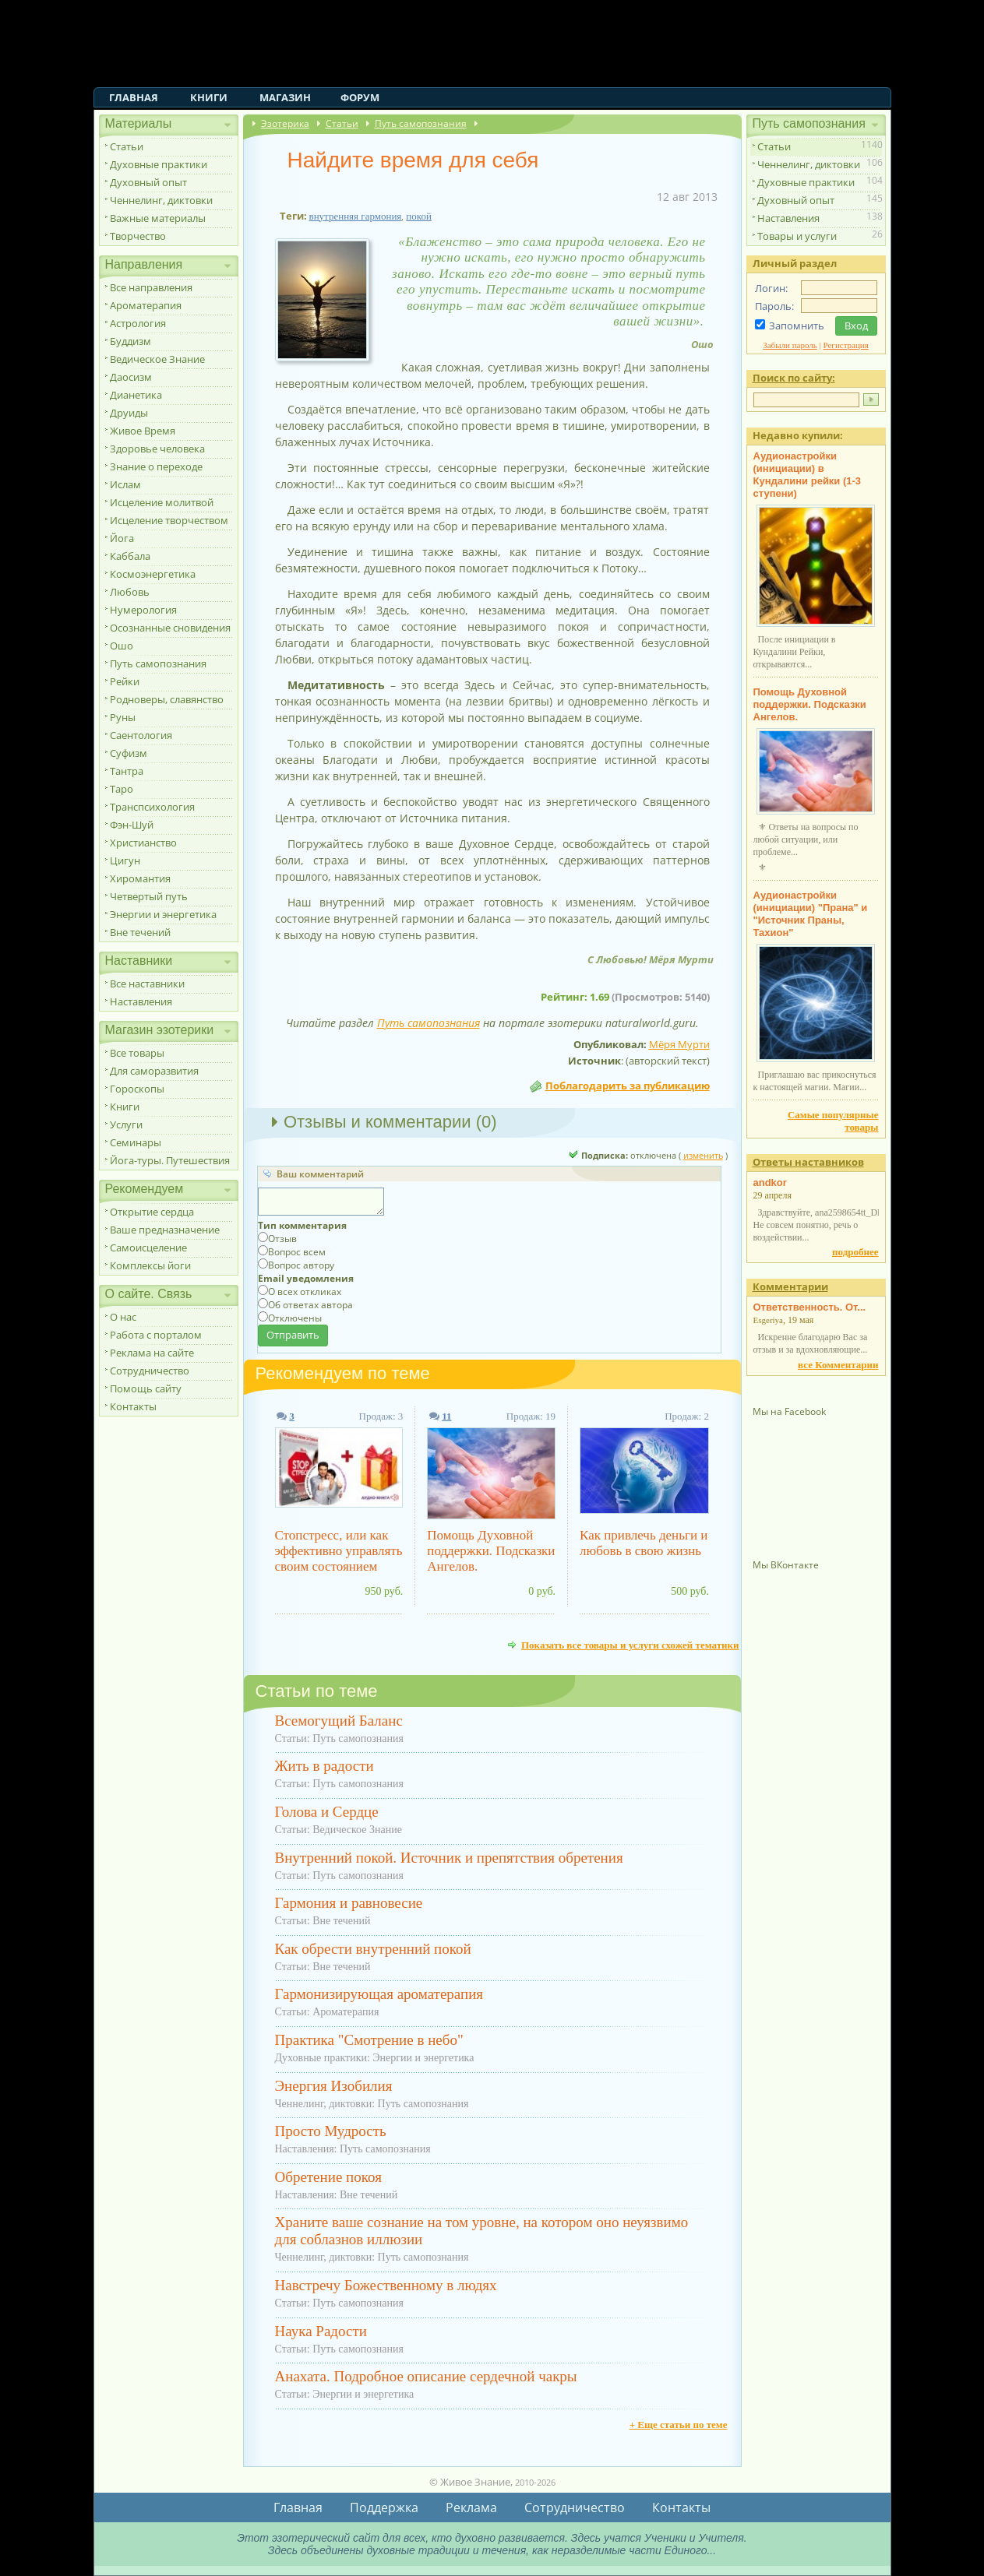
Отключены (295, 1318)
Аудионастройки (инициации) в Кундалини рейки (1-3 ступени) (807, 474)
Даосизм (131, 377)
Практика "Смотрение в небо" (369, 2040)
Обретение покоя (328, 2177)
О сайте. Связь (148, 1293)
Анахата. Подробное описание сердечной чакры (426, 2376)
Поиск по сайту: (794, 378)
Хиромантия (140, 878)
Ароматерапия (146, 305)
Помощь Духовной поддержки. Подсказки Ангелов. (491, 1551)
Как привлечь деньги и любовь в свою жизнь (643, 1543)
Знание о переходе (156, 466)
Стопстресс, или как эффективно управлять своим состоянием (339, 1551)
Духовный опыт (148, 182)
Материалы (138, 123)
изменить (703, 1155)
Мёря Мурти (679, 1044)
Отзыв (282, 1238)
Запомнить (796, 325)
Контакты (133, 1406)
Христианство (143, 843)
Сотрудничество (149, 1371)
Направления (144, 264)
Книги (208, 97)
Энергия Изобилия (334, 2086)
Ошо (121, 646)
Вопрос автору (301, 1265)
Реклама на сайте (152, 1353)
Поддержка (384, 2507)
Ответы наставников (808, 1162)
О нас (123, 1317)
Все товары (137, 1053)
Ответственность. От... (809, 1307)
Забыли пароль (790, 345)
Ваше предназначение (165, 1230)
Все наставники (147, 984)
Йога (122, 538)
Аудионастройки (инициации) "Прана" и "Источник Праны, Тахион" (810, 913)
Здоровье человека (157, 449)
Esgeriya (768, 1320)
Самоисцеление (148, 1247)
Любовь (130, 592)
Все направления (151, 287)
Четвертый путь (149, 896)
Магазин (285, 97)
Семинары (135, 1142)
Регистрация (846, 345)
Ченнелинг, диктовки (161, 200)
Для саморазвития (154, 1071)
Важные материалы (158, 218)
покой (419, 216)
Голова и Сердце (327, 1812)
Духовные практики (158, 164)
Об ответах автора (310, 1304)
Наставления (141, 1001)
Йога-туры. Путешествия (170, 1160)
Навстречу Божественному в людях (386, 2285)
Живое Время (142, 431)
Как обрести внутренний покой (373, 1949)
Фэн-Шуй (131, 825)
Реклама (471, 2507)
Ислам (125, 484)
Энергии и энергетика (163, 914)
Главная (133, 97)
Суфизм (128, 753)
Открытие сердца (152, 1212)
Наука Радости (321, 2331)
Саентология (141, 735)
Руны (123, 717)
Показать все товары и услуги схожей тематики (630, 1644)
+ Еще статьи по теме (679, 2424)
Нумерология (143, 610)
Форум (359, 97)
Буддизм (130, 341)
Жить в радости (324, 1766)
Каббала (130, 556)
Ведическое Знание (157, 359)
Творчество (138, 236)
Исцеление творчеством (169, 520)
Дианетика (136, 395)
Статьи (126, 146)
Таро (121, 789)
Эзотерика (285, 123)
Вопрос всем (297, 1251)
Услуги (126, 1124)
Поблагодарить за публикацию (627, 1086)
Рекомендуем (144, 1188)
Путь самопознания (158, 663)
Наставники (139, 960)
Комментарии (790, 1286)
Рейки (124, 681)
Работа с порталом (156, 1335)
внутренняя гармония (355, 216)
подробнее (855, 1252)
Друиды (129, 413)
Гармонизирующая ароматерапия (379, 1994)
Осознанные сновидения (170, 628)
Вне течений (140, 932)
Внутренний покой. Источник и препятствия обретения (449, 1857)
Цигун (125, 860)
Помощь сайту (146, 1388)
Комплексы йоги (150, 1265)
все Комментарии (838, 1365)
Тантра (126, 771)
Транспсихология (152, 807)
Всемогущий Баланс (339, 1720)
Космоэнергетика (153, 574)
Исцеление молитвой (161, 502)
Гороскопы (137, 1089)
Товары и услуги (797, 236)
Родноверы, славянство (167, 699)
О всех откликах (304, 1291)
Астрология (138, 323)
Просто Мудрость (330, 2131)
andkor (770, 1182)
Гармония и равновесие (349, 1903)
